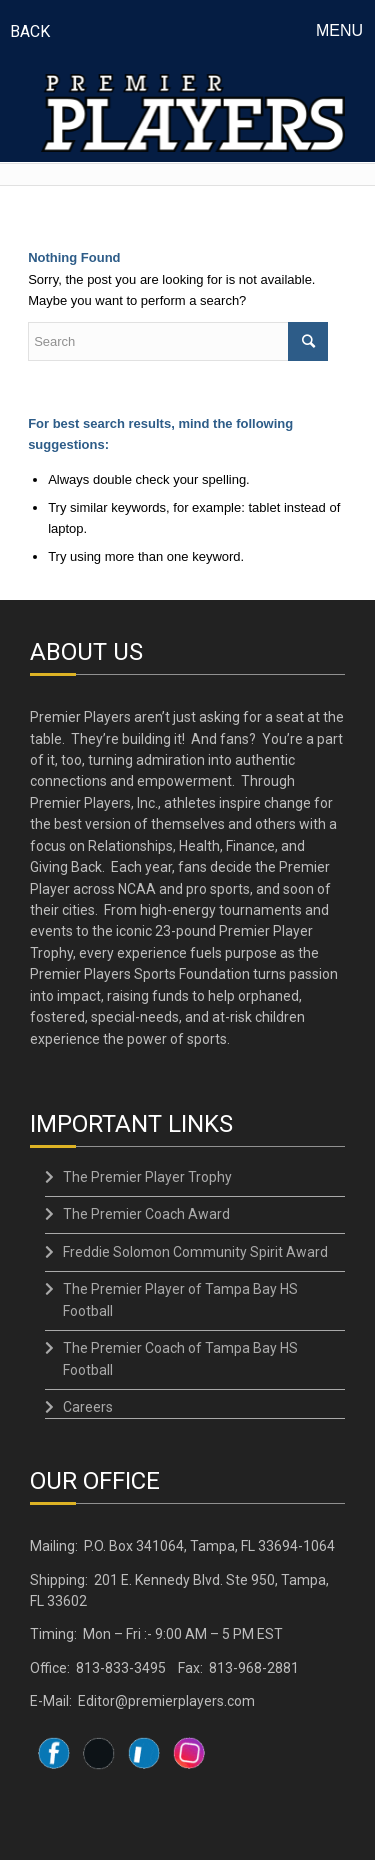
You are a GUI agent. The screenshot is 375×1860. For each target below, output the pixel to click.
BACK (30, 31)
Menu (339, 30)
